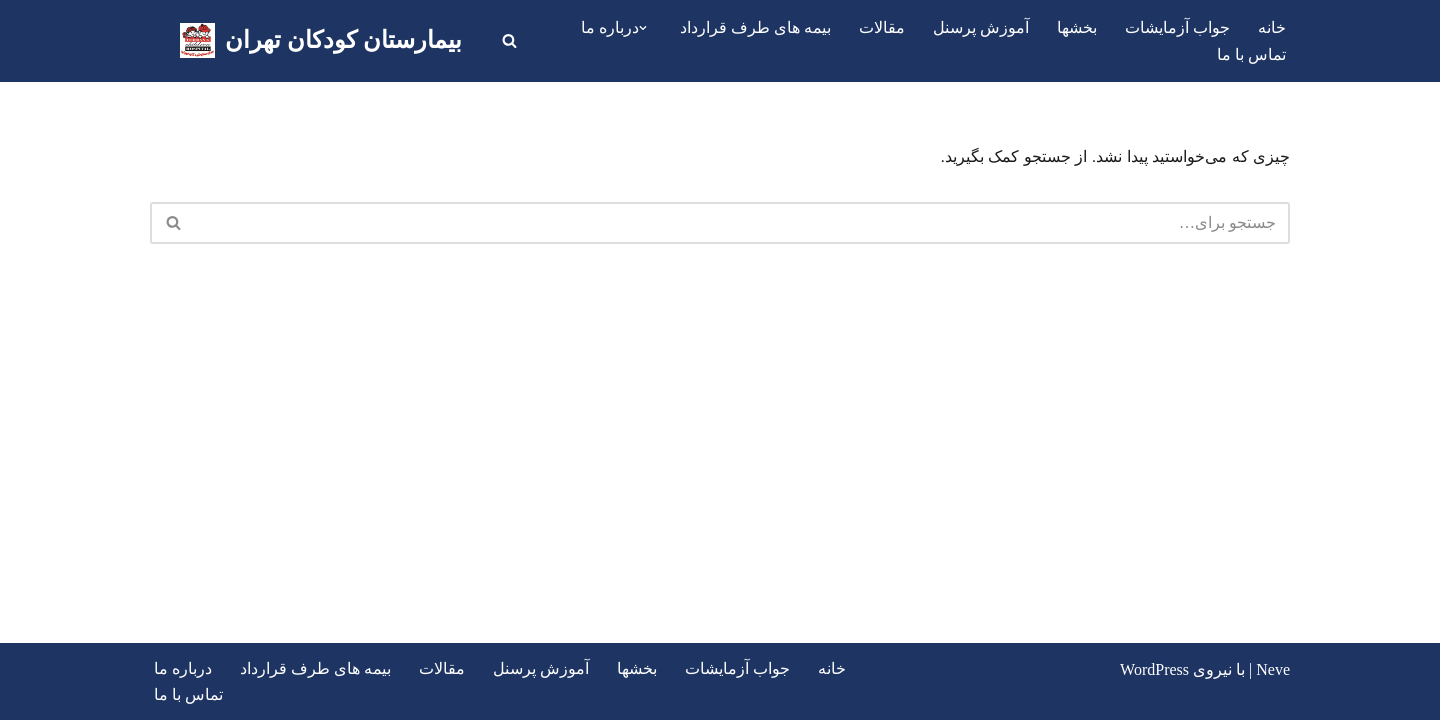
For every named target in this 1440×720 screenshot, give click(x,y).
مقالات (882, 27)
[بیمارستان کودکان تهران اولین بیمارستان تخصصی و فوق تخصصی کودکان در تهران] (321, 41)
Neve (1273, 669)
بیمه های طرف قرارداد (755, 27)
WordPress (1154, 669)
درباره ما (183, 668)
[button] (643, 28)
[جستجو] (509, 40)
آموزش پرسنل (981, 27)
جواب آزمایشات (1177, 27)
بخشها (1077, 27)
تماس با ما (1251, 54)
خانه (1272, 27)
